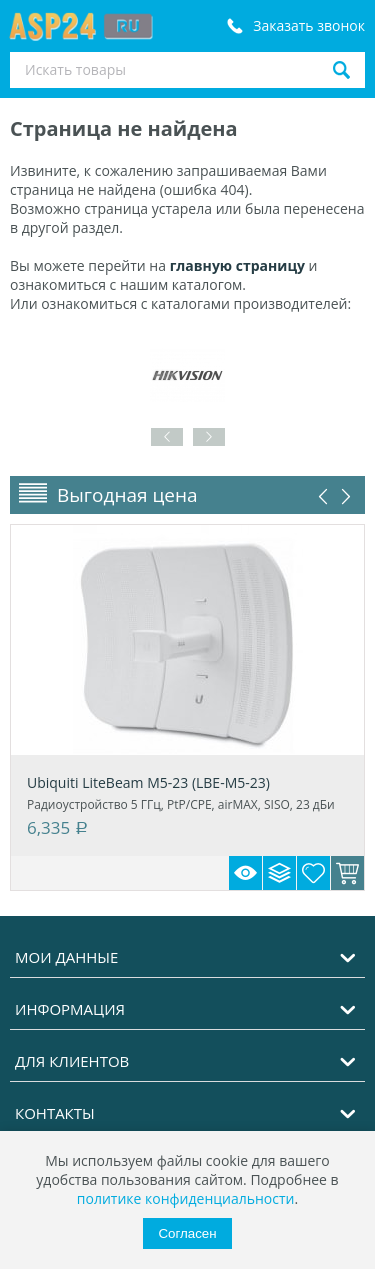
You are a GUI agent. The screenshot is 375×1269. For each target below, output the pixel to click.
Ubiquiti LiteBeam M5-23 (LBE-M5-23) (148, 782)
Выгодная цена (127, 495)
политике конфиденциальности (186, 1198)
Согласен (187, 1233)
